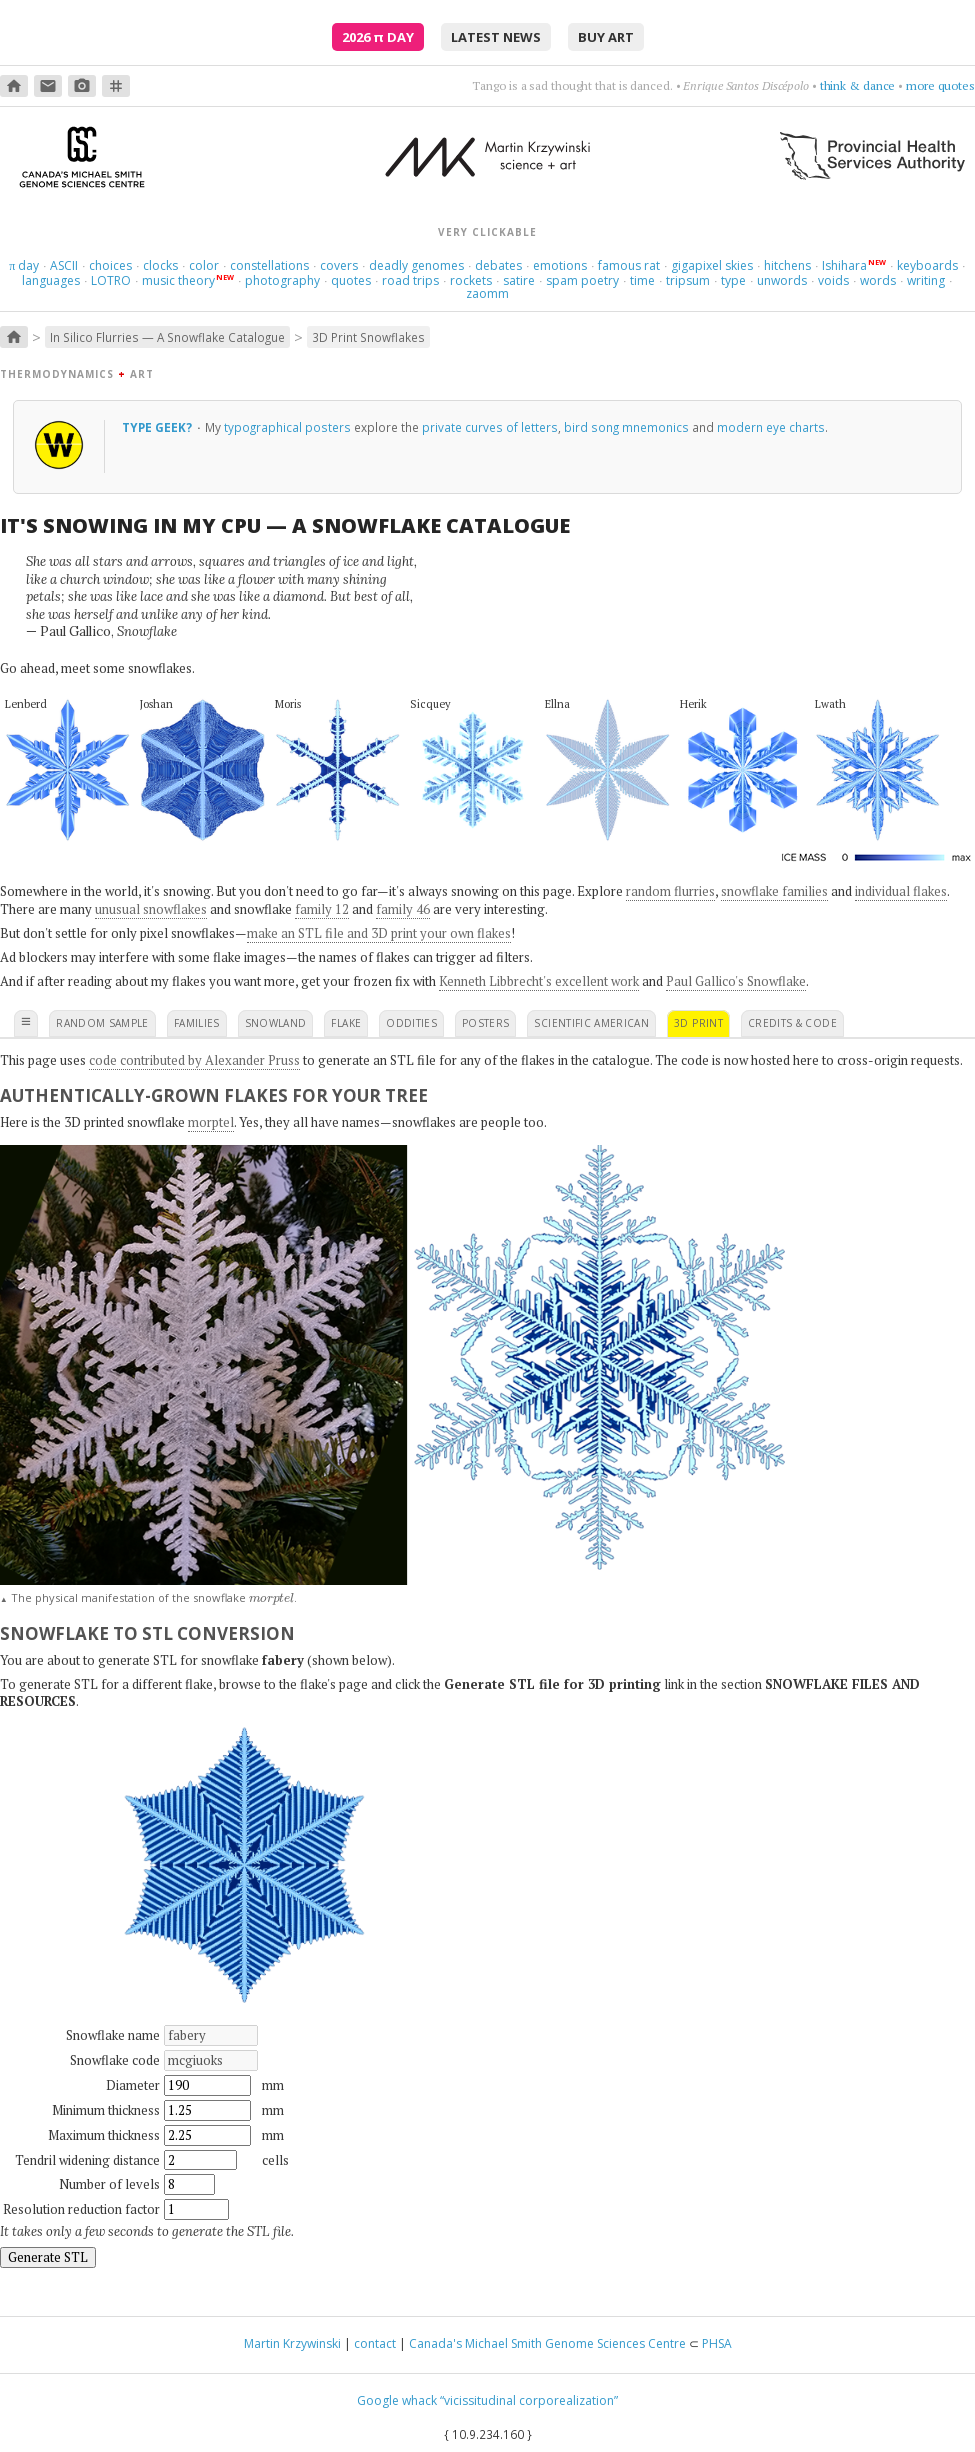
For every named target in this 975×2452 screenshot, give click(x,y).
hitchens (787, 265)
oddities (411, 1023)
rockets (471, 280)
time (642, 280)
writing (926, 280)
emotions (560, 265)
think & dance (858, 85)
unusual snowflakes (151, 909)
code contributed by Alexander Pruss (194, 1060)
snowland (276, 1023)
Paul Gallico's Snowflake (736, 981)
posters (485, 1023)
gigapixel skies (712, 265)
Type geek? (158, 427)
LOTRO (111, 280)
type (733, 280)
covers (339, 265)
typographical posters (287, 427)
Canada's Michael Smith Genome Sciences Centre (547, 2343)
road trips (410, 280)
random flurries (670, 891)
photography (282, 280)
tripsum (688, 280)
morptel (211, 1122)
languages (51, 280)
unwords (782, 280)
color (204, 265)
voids (833, 280)
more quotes (940, 85)
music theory (178, 280)
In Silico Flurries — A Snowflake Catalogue (167, 337)
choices (110, 265)
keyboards (927, 265)
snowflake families (774, 891)
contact (375, 2343)
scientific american (591, 1023)
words (878, 280)
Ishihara (844, 265)
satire (519, 280)
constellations (269, 265)
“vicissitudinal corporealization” (529, 2400)
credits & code (792, 1023)
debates (498, 265)
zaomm (487, 293)
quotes (351, 280)
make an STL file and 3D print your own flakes (379, 933)
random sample (102, 1023)
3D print (698, 1023)
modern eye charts (771, 427)
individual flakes (901, 891)
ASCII (64, 265)
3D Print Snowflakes (368, 337)
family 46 (403, 909)
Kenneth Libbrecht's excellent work (539, 981)
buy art (606, 37)
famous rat (629, 265)
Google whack (397, 2400)
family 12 (322, 909)
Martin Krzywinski (292, 2343)
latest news (496, 37)
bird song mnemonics (626, 427)
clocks (160, 265)
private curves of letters (490, 427)
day (24, 265)
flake (346, 1023)
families (197, 1023)
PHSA (717, 2343)
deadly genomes (416, 265)
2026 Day (378, 37)
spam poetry (582, 280)
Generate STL (48, 2257)
